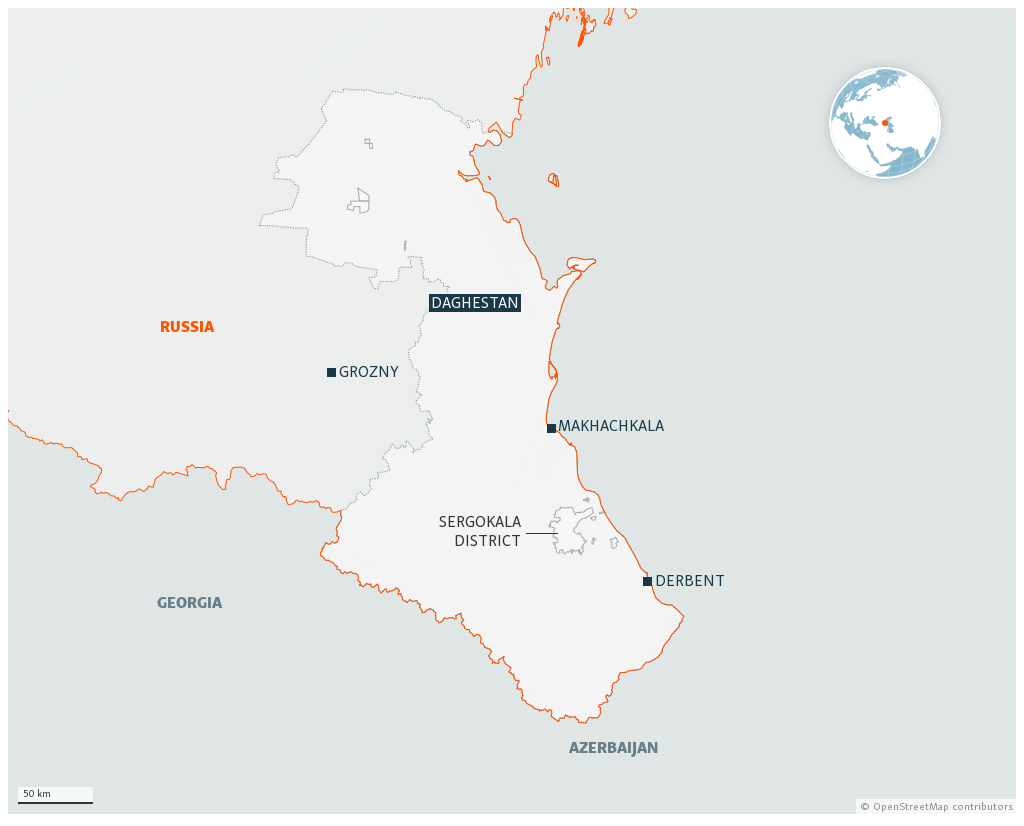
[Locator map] (512, 411)
